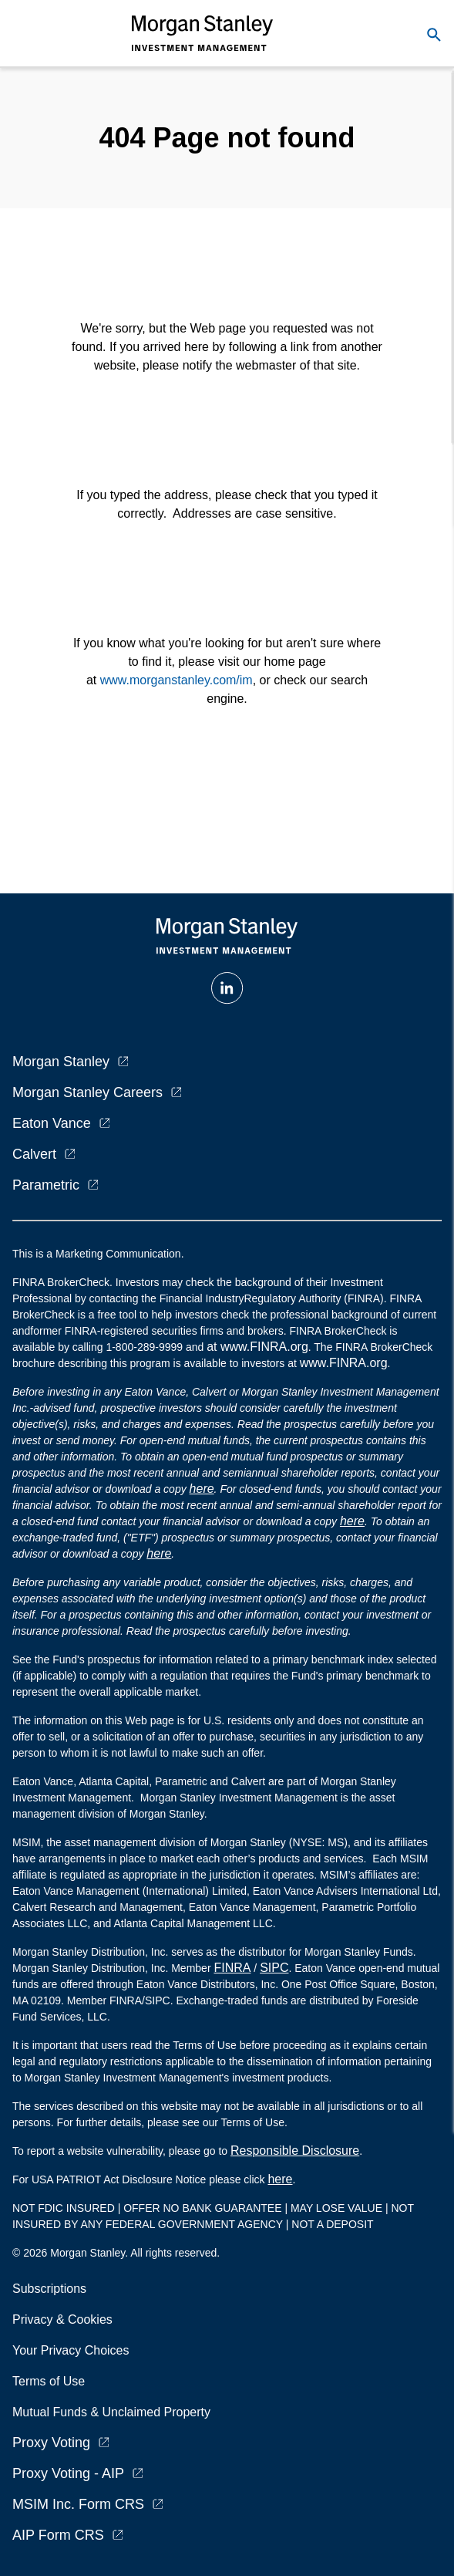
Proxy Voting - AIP (68, 2473)
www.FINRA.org (344, 1362)
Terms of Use (48, 2381)
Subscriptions (49, 2288)
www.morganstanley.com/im (176, 680)
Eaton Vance (51, 1123)
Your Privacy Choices (74, 2350)
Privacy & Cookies (62, 2319)
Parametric (45, 1185)
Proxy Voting (51, 2442)
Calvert (34, 1154)
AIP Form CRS (58, 2535)
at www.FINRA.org (257, 1346)
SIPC (274, 1967)
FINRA (232, 1967)
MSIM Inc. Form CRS (78, 2504)
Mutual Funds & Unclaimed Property (111, 2412)
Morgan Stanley (60, 1061)
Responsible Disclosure (294, 2150)
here (202, 1488)
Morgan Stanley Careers (87, 1092)
